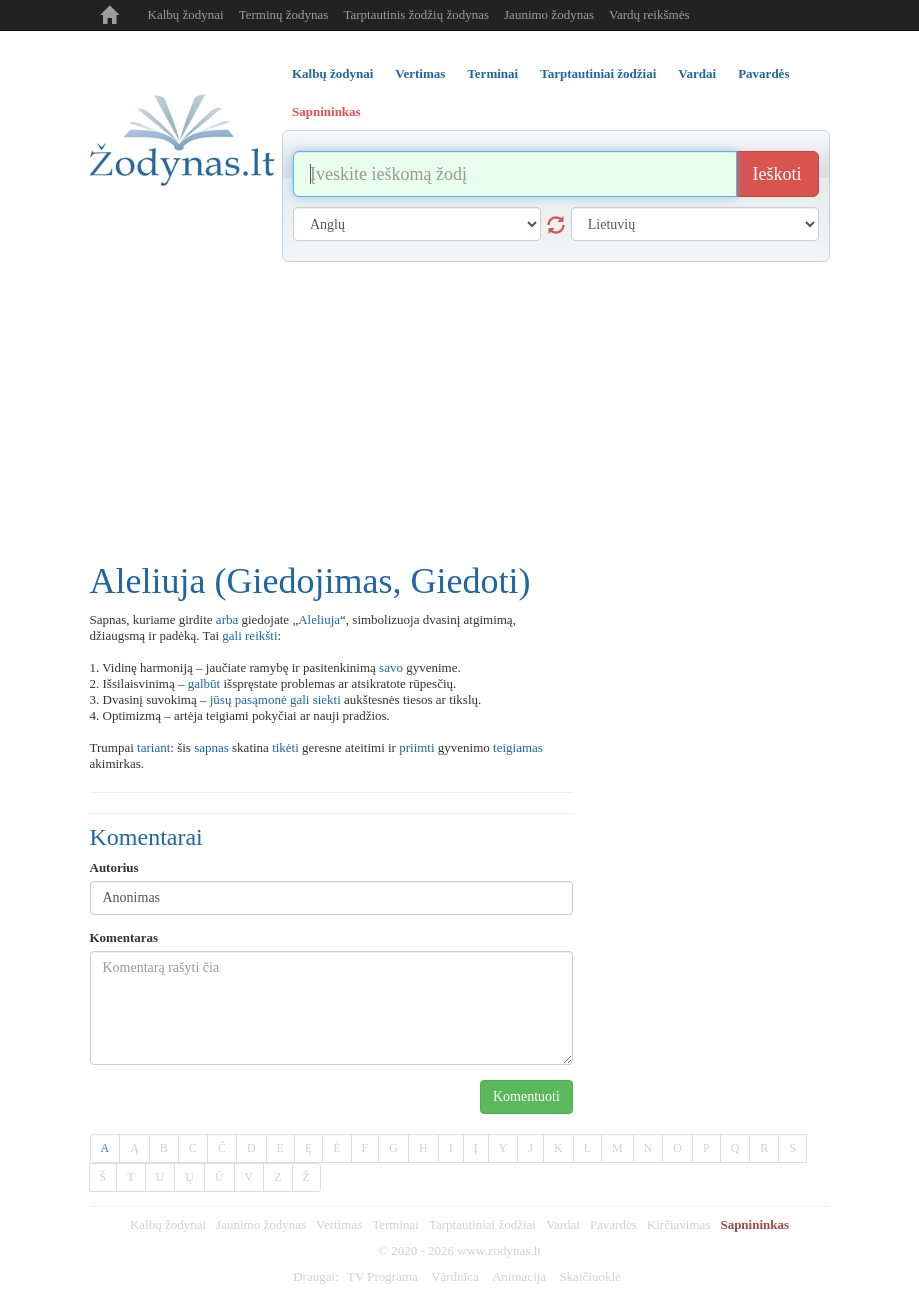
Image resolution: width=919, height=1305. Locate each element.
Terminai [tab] (492, 73)
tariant (153, 747)
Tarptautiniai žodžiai (482, 1224)
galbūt (204, 683)
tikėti (285, 747)
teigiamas (518, 747)
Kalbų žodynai (186, 14)
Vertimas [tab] (420, 73)
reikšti (261, 635)
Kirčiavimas (679, 1224)
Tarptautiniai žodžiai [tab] (598, 73)
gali (232, 635)
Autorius (114, 867)
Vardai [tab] (697, 73)
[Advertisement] (460, 412)
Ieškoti (777, 174)
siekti (327, 699)
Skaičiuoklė (589, 1276)
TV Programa (382, 1276)
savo (391, 667)
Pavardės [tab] (763, 73)
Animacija (519, 1276)
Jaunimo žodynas (549, 14)
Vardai (563, 1224)
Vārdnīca (455, 1276)
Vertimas (339, 1224)
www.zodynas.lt (499, 1250)
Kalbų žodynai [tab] (332, 73)
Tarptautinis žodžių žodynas (416, 14)
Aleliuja (319, 619)
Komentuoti (526, 1096)
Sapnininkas (754, 1224)
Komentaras (124, 937)
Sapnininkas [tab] (326, 111)
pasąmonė (261, 699)
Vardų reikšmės (649, 14)
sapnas (211, 747)
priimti (416, 747)
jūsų (221, 699)
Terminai (395, 1224)
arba (227, 619)
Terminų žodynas (284, 14)
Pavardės (613, 1224)
